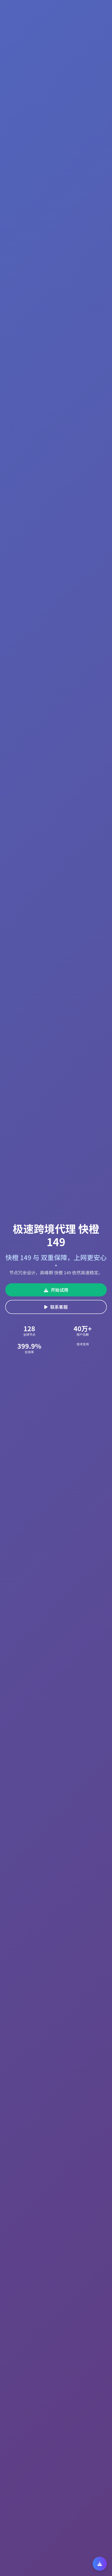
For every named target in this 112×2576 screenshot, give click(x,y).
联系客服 (56, 1307)
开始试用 (56, 1290)
